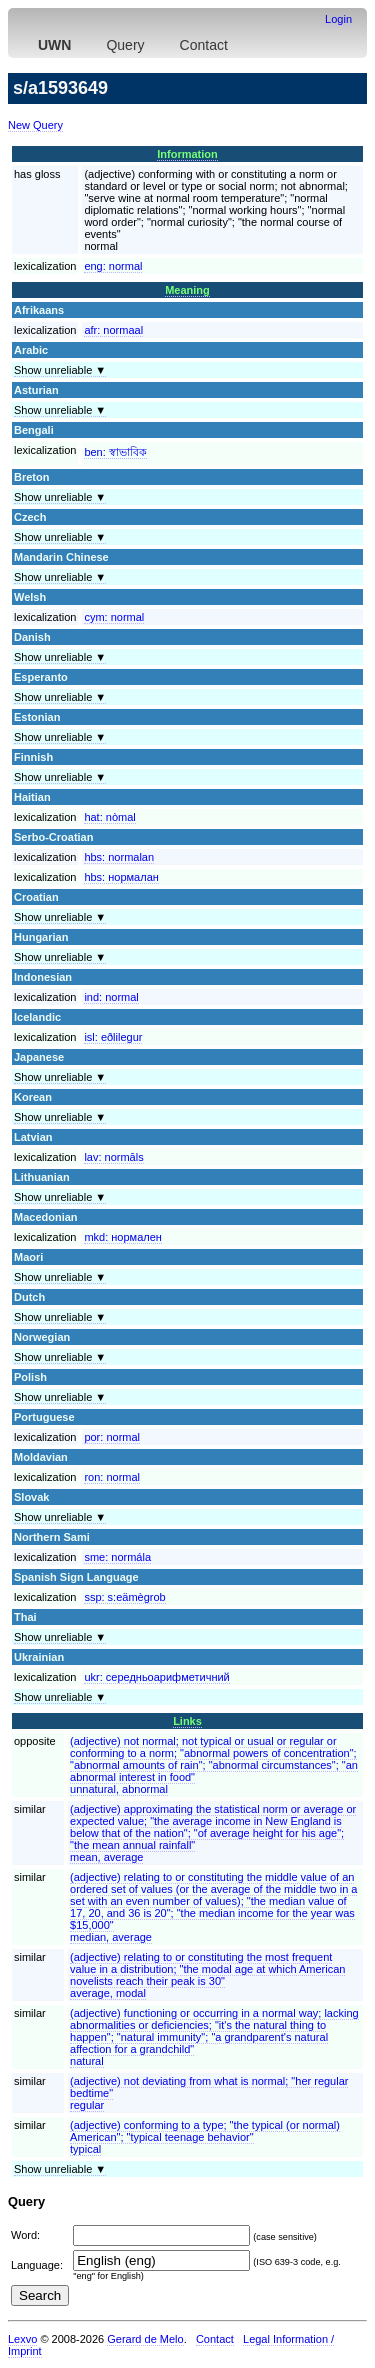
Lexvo (22, 2339)
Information (187, 154)
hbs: (119, 857)
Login (338, 19)
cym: (114, 617)
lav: (113, 1157)
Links (187, 1721)
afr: (113, 330)
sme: (117, 1557)
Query (125, 45)
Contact (204, 45)
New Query (35, 125)
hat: (109, 817)
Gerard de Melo (145, 2339)
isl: (113, 1037)
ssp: (124, 1597)
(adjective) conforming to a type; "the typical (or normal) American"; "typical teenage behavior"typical (205, 2137)
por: (112, 1437)
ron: (112, 1477)
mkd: (123, 1237)
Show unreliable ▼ (60, 370)
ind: (111, 997)
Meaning (187, 290)
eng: (113, 266)
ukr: (156, 1677)
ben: (115, 452)
